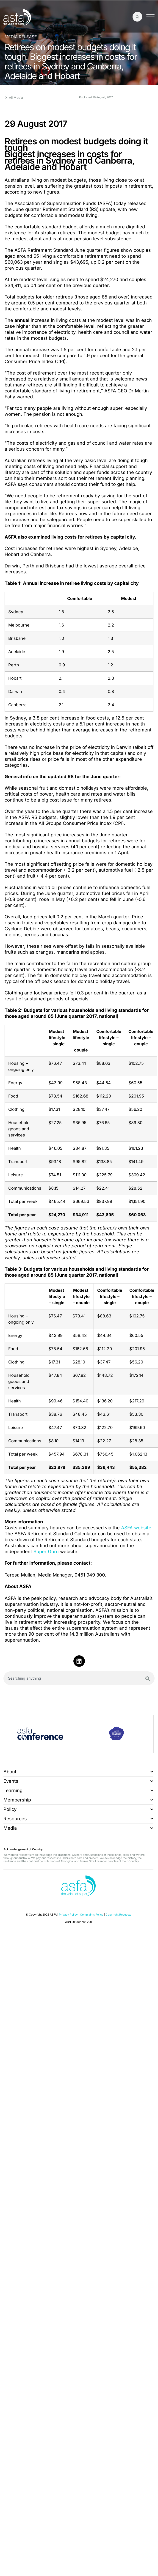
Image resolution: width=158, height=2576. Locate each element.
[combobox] (79, 1678)
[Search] (147, 1678)
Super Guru (46, 1551)
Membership (78, 1800)
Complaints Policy (91, 1914)
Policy (78, 1809)
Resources (78, 1819)
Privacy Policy (68, 1914)
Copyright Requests (118, 1914)
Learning (78, 1790)
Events (78, 1781)
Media (78, 1828)
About (78, 1772)
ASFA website (136, 1527)
